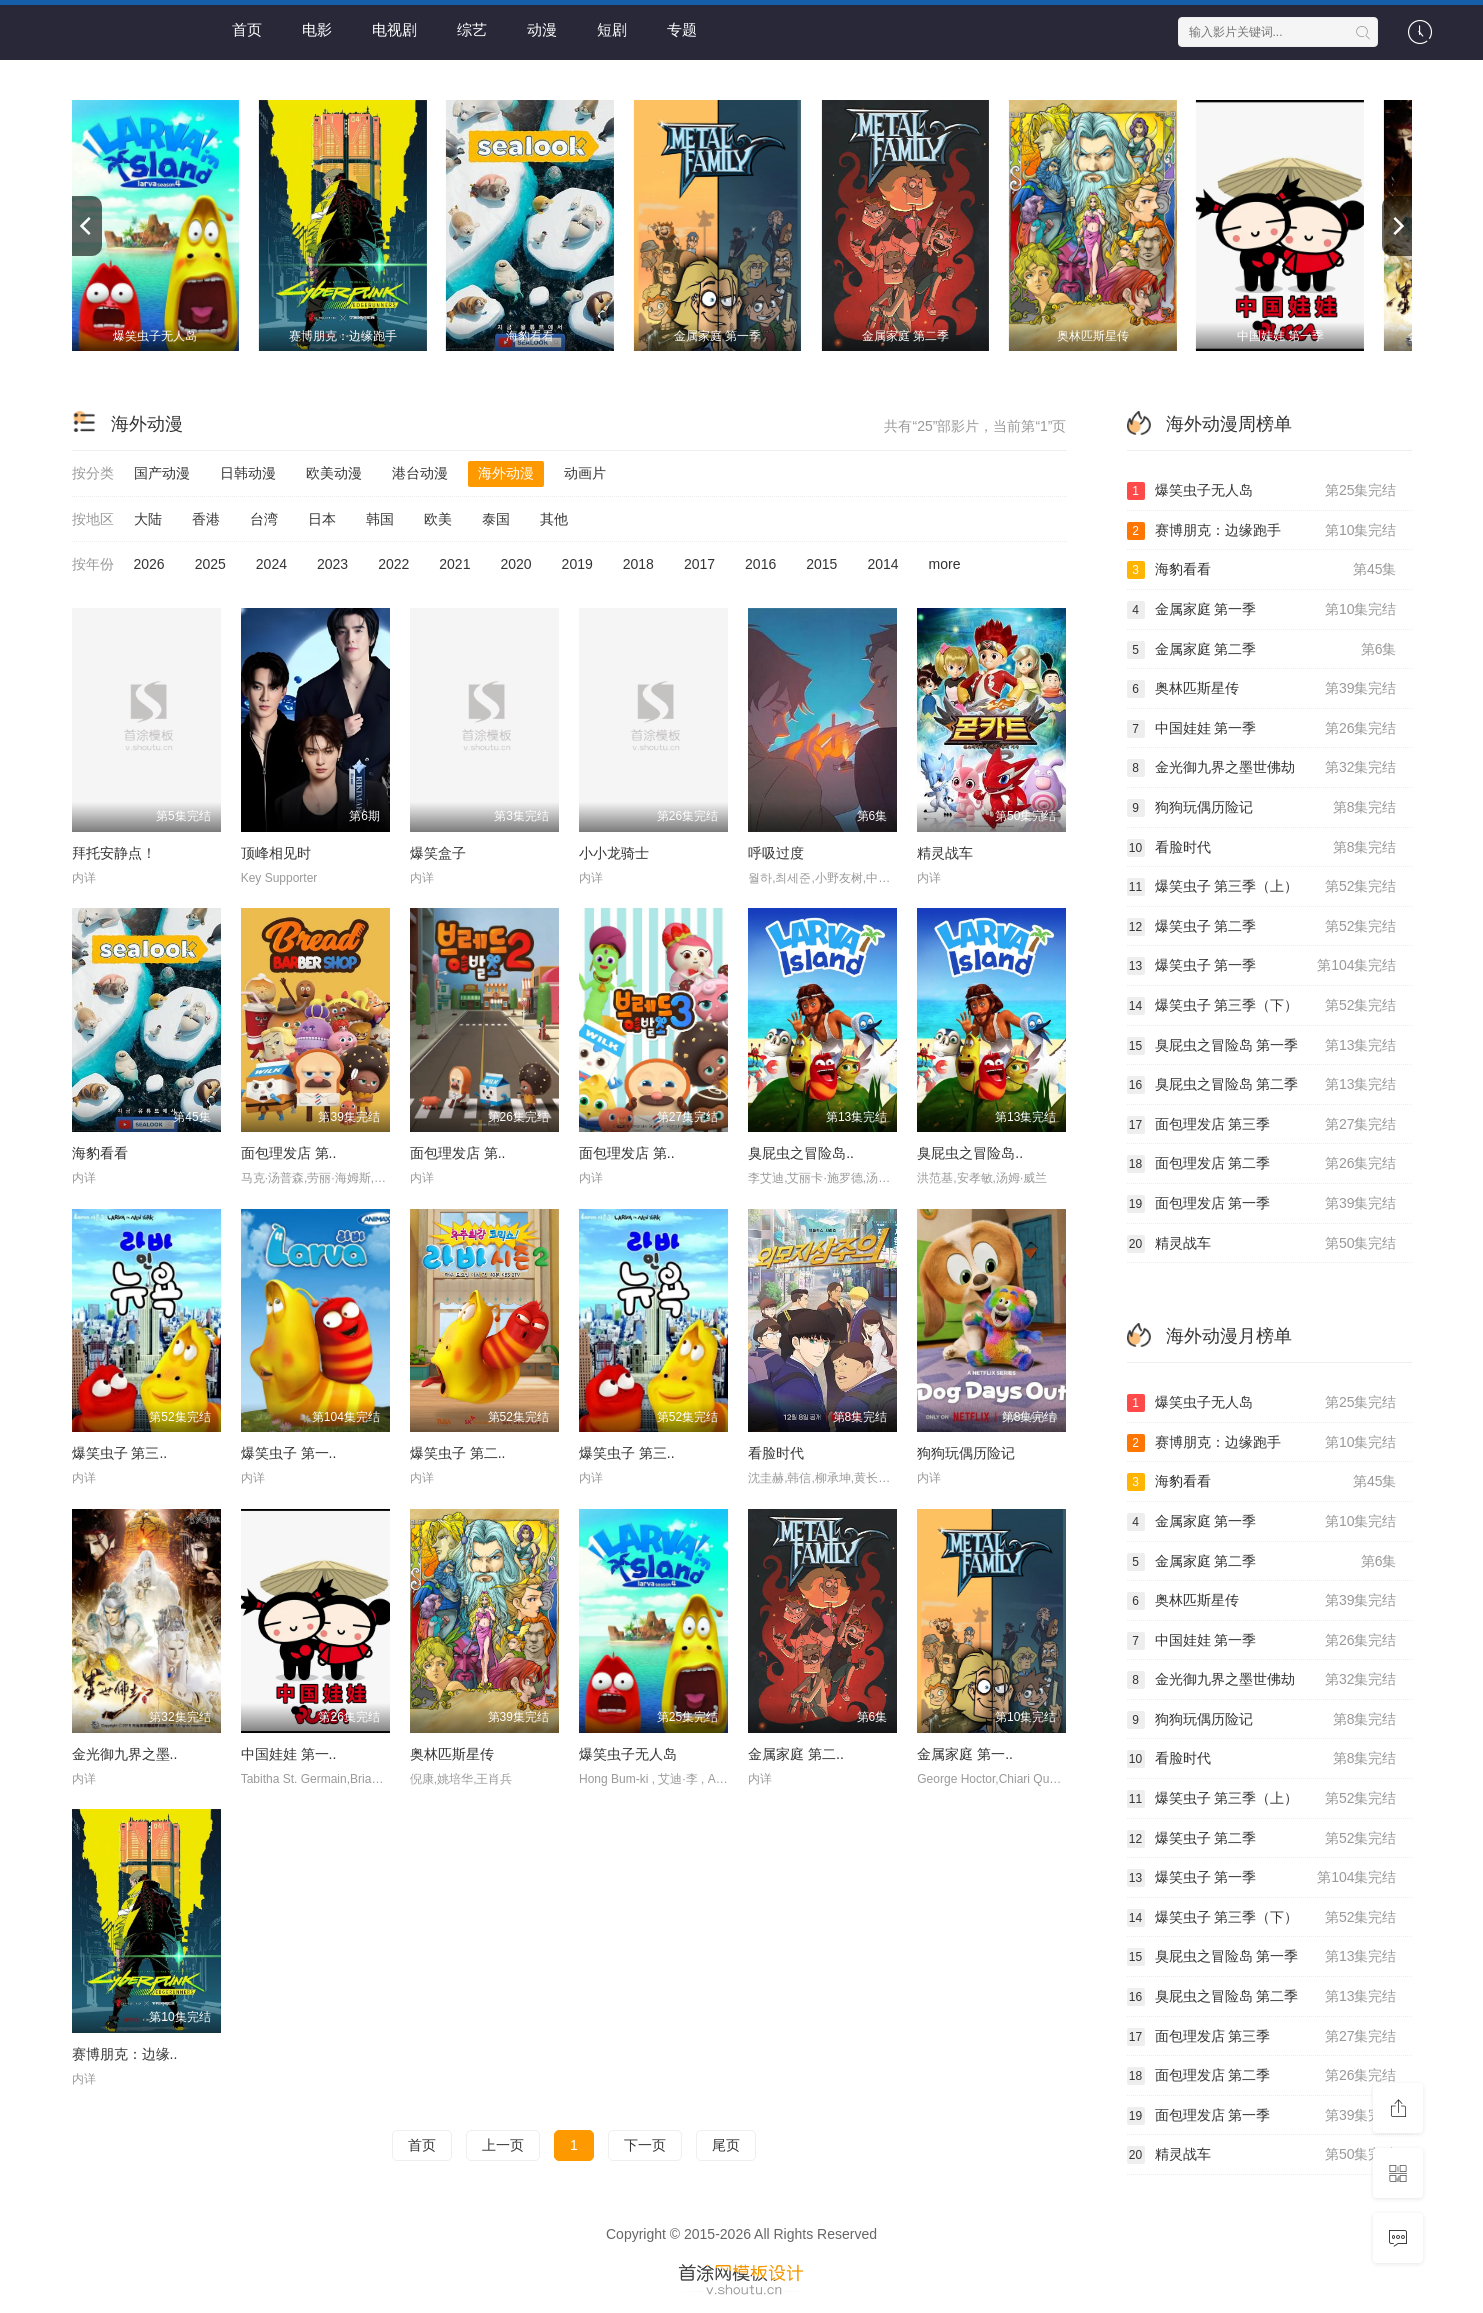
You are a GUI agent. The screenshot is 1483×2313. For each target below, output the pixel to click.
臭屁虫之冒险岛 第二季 (1262, 1085)
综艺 (472, 29)
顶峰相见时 (276, 853)
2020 (515, 564)
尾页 (726, 2145)
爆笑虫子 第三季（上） (1262, 887)
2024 (271, 564)
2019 (577, 564)
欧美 (438, 519)
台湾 (264, 519)
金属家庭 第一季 (1262, 610)
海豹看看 (100, 1153)
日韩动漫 (248, 473)
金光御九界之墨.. (125, 1754)
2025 (210, 564)
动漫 (542, 29)
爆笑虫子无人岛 (628, 1754)
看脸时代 (776, 1453)
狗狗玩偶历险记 (966, 1453)
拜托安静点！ (114, 853)
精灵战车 (945, 853)
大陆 (148, 519)
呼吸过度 (776, 853)
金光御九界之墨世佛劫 (1262, 768)
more (945, 564)
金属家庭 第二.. (796, 1754)
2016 (760, 564)
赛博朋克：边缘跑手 (1262, 531)
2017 (699, 564)
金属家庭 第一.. (965, 1754)
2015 (821, 564)
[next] (1397, 226)
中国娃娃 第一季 (1262, 729)
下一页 (645, 2145)
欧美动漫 (334, 473)
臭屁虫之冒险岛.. (801, 1153)
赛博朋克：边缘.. (125, 2054)
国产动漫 (162, 473)
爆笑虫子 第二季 (1262, 927)
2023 (332, 564)
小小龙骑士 (614, 853)
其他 (554, 519)
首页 (247, 29)
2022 (393, 564)
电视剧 (394, 29)
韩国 (380, 519)
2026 (149, 564)
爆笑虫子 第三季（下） (1262, 1006)
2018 (638, 564)
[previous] (87, 226)
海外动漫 (506, 473)
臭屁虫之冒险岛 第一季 (1262, 1046)
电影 (317, 29)
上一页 (503, 2145)
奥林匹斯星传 (452, 1754)
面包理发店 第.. (289, 1153)
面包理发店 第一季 (1262, 1204)
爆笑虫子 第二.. (458, 1453)
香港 (206, 519)
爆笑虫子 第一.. (289, 1453)
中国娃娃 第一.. (289, 1754)
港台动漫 (420, 473)
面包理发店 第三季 (1262, 1125)
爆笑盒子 (438, 853)
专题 (682, 29)
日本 (322, 519)
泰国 (496, 519)
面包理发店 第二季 (1262, 1164)
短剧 (612, 29)
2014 (882, 564)
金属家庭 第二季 (1262, 650)
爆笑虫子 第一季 (1262, 966)
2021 (454, 564)
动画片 (585, 473)
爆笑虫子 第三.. (120, 1453)
